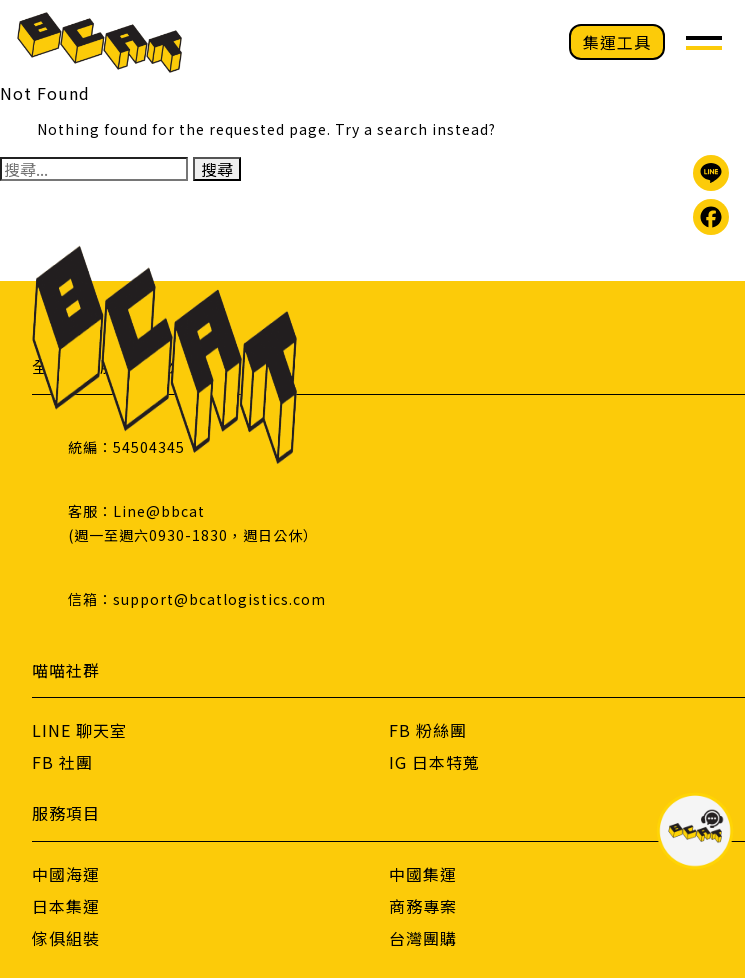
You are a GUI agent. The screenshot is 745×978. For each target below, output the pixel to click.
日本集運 (66, 906)
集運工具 (617, 42)
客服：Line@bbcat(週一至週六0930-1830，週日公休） (193, 523)
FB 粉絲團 (428, 730)
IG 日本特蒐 (434, 762)
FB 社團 (62, 762)
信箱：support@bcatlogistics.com (197, 599)
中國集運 (423, 874)
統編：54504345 (126, 447)
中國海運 (66, 874)
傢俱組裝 (66, 938)
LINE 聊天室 (79, 730)
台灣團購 (423, 938)
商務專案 (423, 906)
